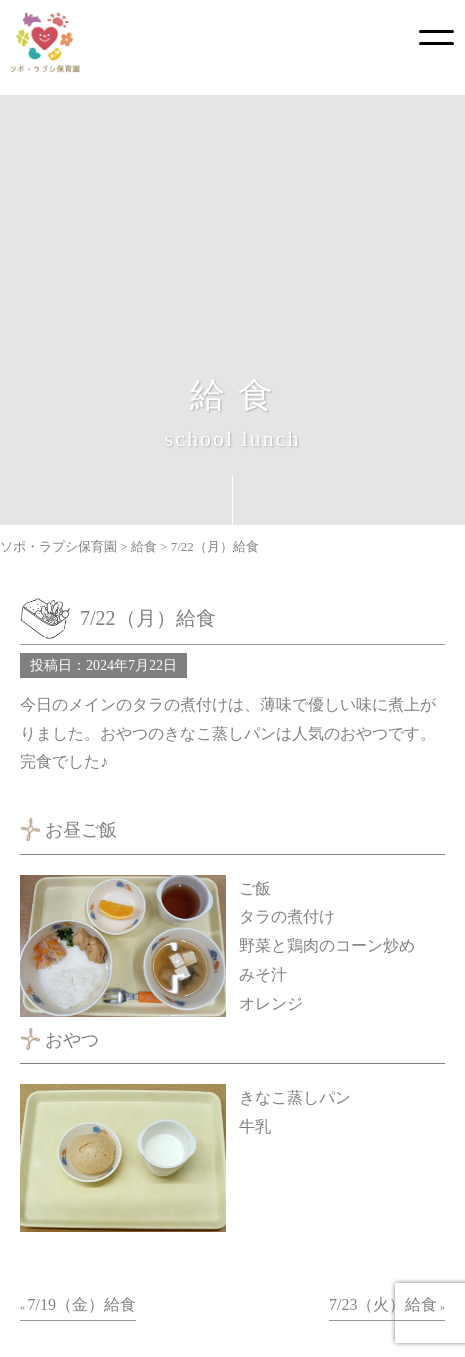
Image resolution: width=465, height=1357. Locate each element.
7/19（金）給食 (82, 1304)
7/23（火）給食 (383, 1304)
